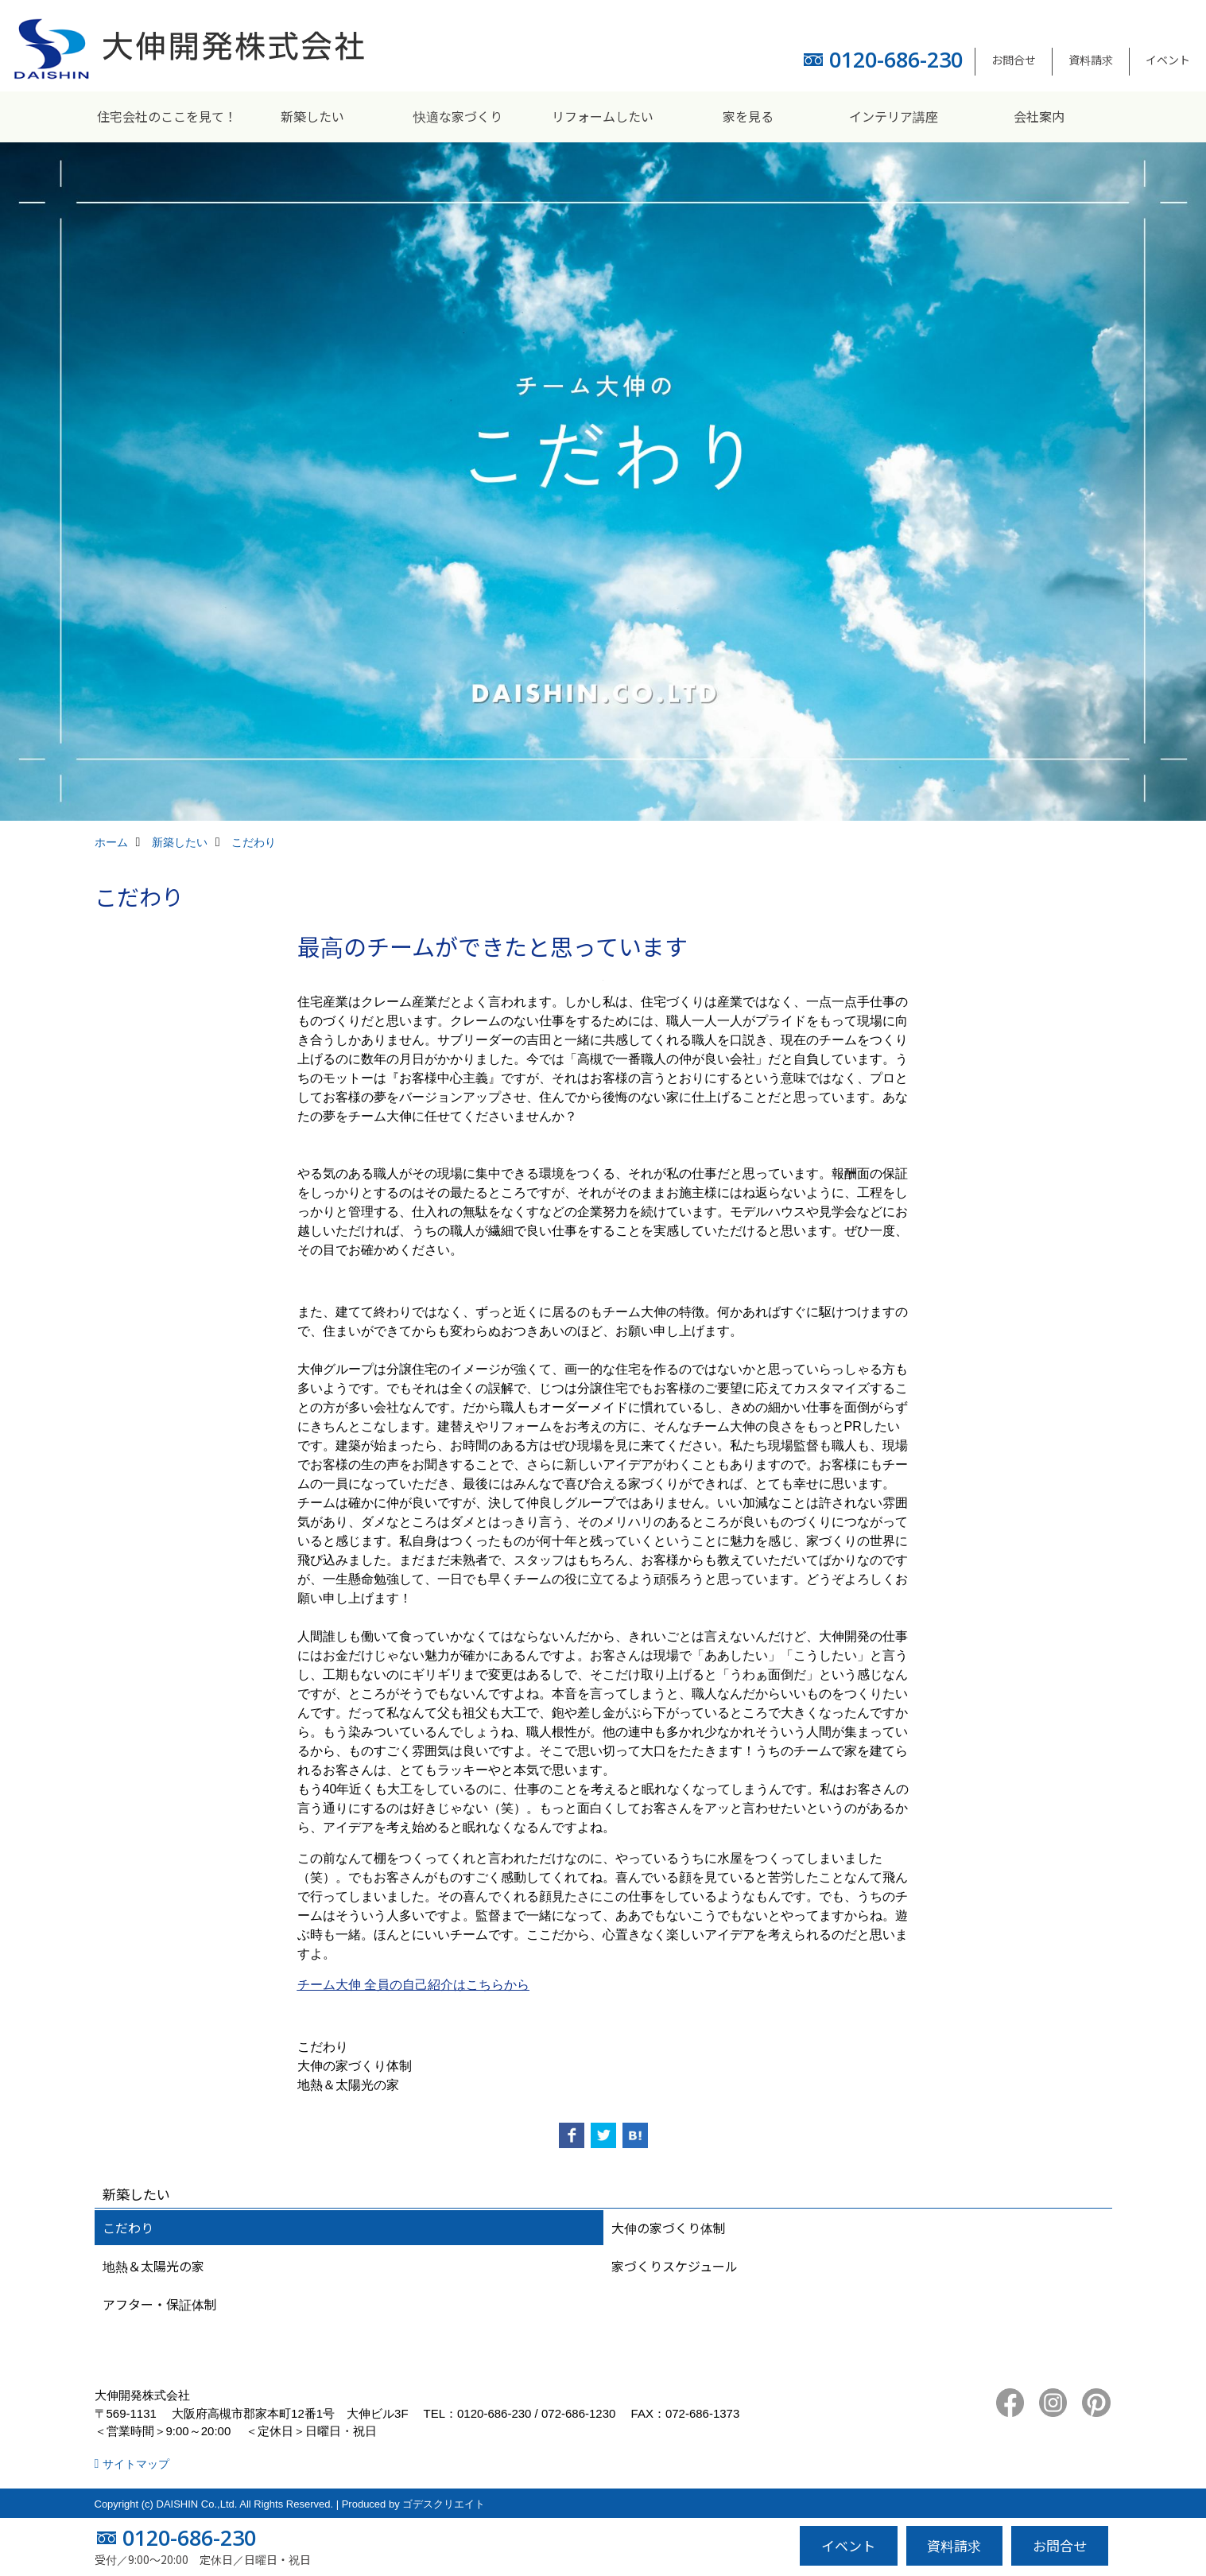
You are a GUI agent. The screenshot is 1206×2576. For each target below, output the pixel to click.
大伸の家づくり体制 (668, 2227)
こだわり (128, 2227)
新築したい (312, 116)
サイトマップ (136, 2463)
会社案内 (1039, 116)
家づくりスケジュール (674, 2265)
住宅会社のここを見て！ (167, 116)
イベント (1168, 60)
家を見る (748, 116)
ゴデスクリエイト (443, 2504)
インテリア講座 (893, 116)
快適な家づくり (457, 116)
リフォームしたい (602, 116)
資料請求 (1090, 60)
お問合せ (1013, 60)
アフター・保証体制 (160, 2304)
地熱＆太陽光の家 (153, 2265)
